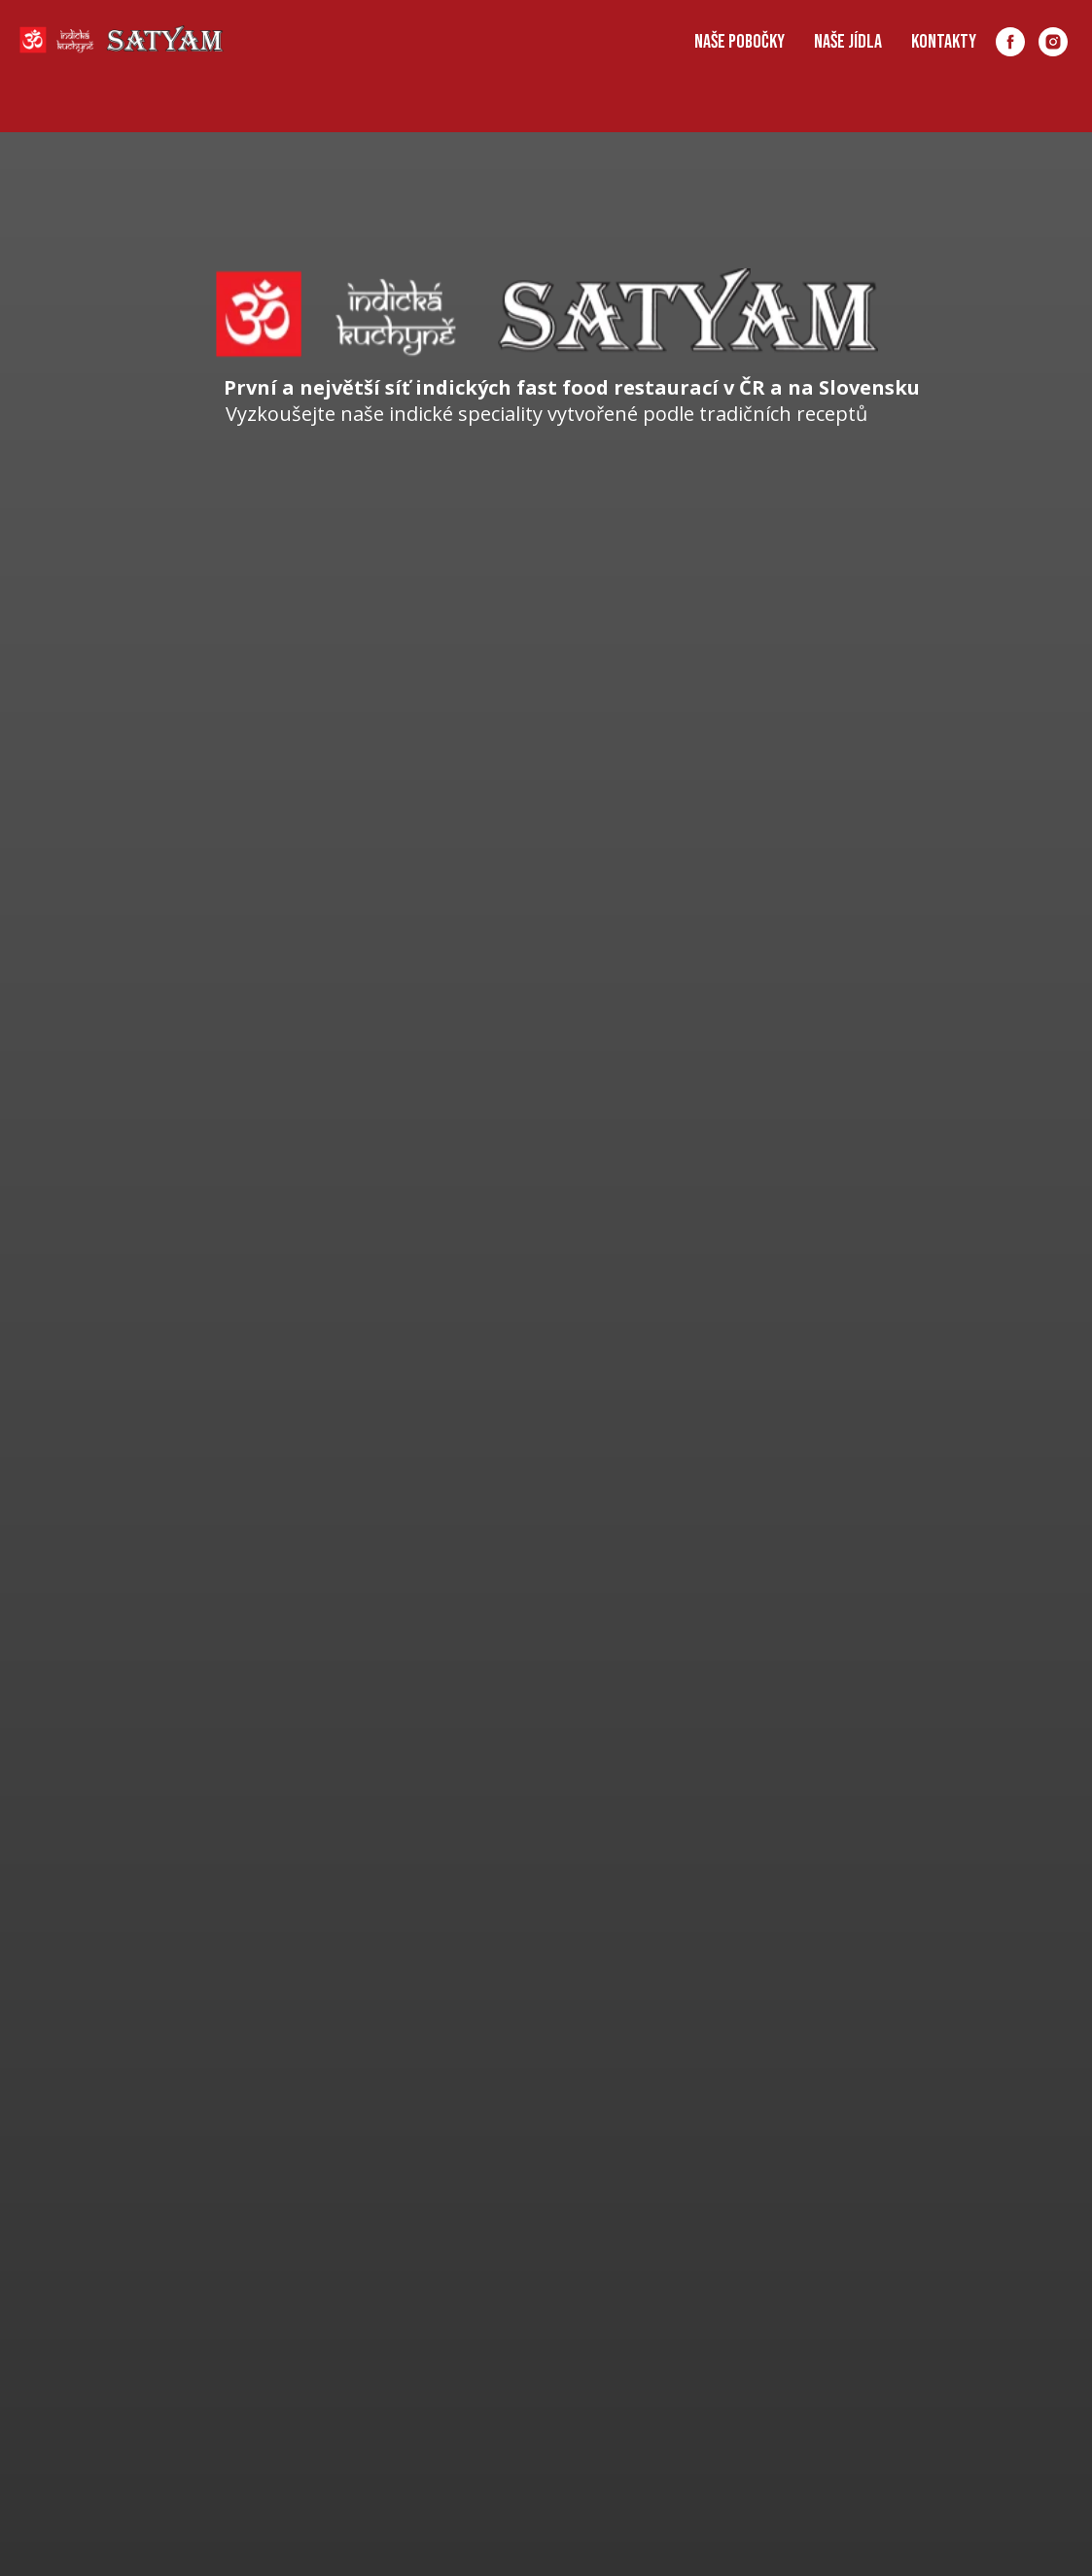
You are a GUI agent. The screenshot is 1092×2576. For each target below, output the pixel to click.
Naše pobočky (739, 41)
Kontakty (943, 41)
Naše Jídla (848, 41)
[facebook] (1010, 41)
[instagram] (1053, 41)
